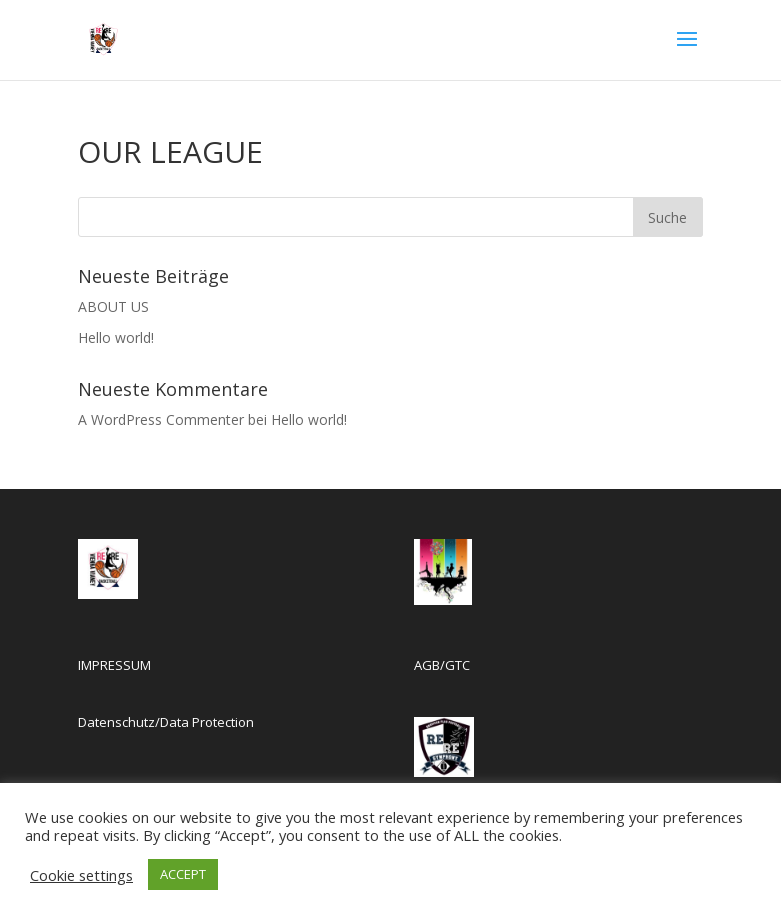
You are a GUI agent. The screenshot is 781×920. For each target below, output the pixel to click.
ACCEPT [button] (183, 874)
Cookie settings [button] (81, 875)
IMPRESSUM (114, 665)
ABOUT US (113, 306)
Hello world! (116, 337)
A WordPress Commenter (161, 419)
